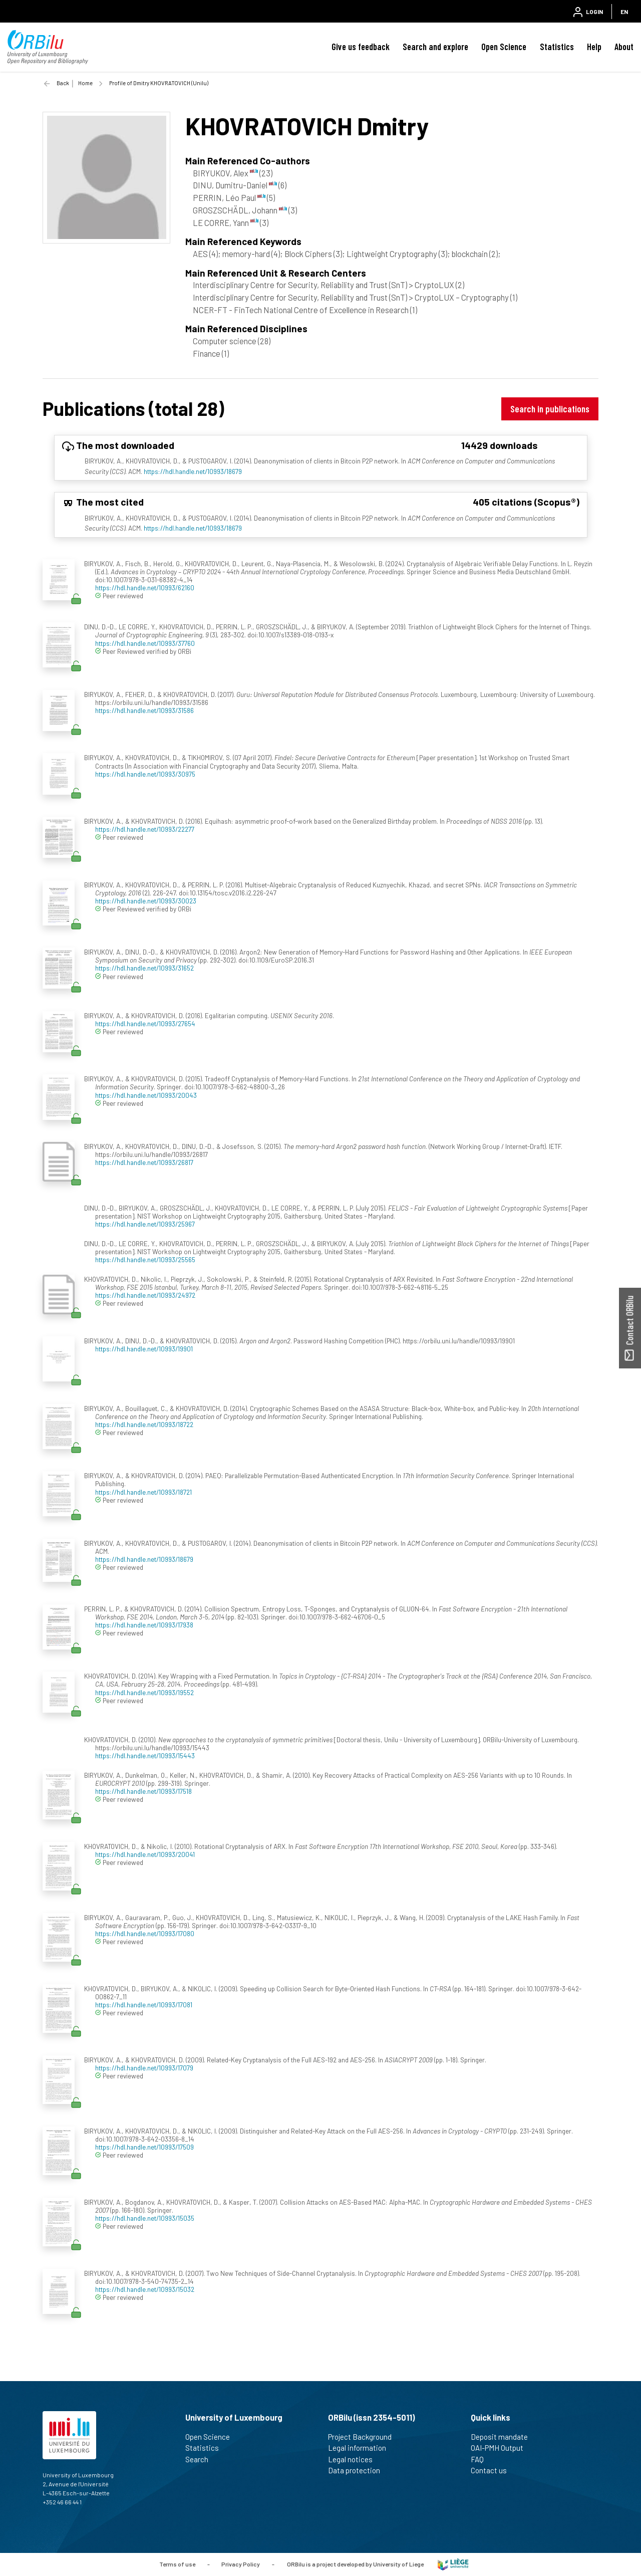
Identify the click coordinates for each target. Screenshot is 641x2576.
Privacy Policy (240, 2563)
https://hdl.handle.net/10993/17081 (143, 2004)
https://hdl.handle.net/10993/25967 (145, 1224)
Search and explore (435, 46)
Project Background (364, 2436)
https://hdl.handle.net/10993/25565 (145, 1259)
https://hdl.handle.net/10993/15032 (144, 2289)
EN (624, 11)
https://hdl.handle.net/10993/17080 (144, 1933)
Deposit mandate (503, 2436)
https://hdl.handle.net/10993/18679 (193, 471)
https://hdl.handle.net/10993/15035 (144, 2218)
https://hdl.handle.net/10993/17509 (144, 2147)
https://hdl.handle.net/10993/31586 (144, 710)
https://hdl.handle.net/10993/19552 (144, 1692)
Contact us (493, 2470)
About (623, 46)
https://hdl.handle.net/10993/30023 (145, 900)
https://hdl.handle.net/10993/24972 (145, 1295)
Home (85, 83)
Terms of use (177, 2563)
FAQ (481, 2459)
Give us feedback (361, 46)
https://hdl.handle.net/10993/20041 (145, 1854)
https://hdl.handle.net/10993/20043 (146, 1095)
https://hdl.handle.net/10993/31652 (144, 968)
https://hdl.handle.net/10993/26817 (144, 1162)
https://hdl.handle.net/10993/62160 (144, 587)
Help (594, 46)
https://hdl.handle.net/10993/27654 (145, 1023)
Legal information (361, 2447)
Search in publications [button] (549, 408)
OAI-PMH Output (501, 2447)
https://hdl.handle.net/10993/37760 (145, 643)
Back (63, 83)
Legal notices (354, 2459)
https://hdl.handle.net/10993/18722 (144, 1424)
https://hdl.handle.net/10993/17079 (144, 2067)
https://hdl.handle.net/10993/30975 (145, 774)
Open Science (503, 46)
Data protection (358, 2470)
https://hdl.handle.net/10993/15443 (145, 1755)
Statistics (557, 46)
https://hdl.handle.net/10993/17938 (144, 1624)
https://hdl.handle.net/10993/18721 (143, 1492)
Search (201, 2459)
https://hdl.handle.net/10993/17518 (143, 1791)
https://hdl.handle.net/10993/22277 (144, 829)
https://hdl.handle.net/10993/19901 (144, 1348)
